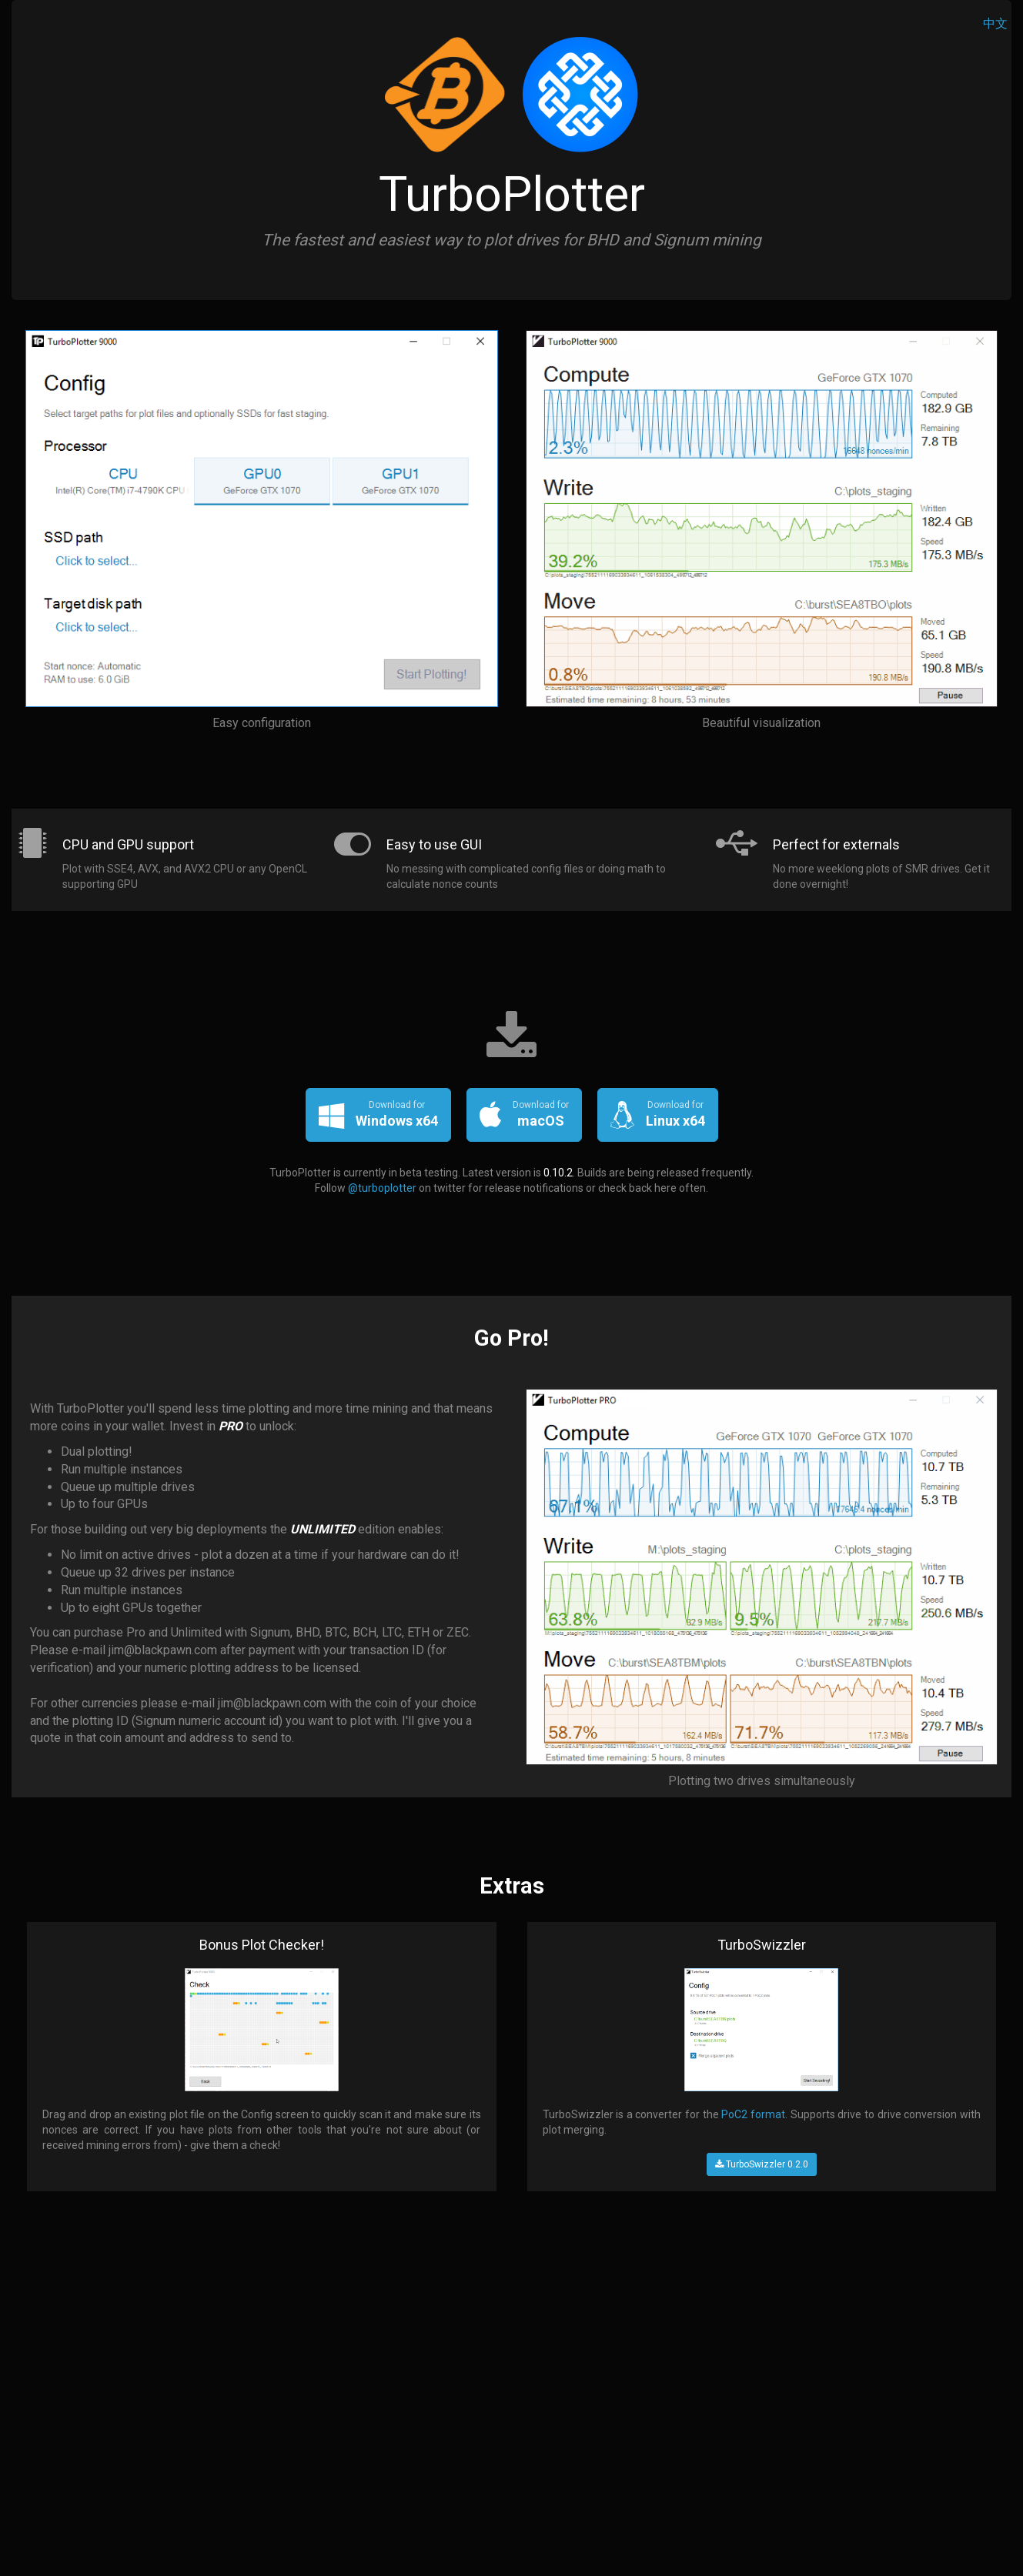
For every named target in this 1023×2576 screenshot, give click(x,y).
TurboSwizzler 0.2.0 (761, 2164)
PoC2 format (753, 2114)
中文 (995, 23)
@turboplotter (382, 1188)
